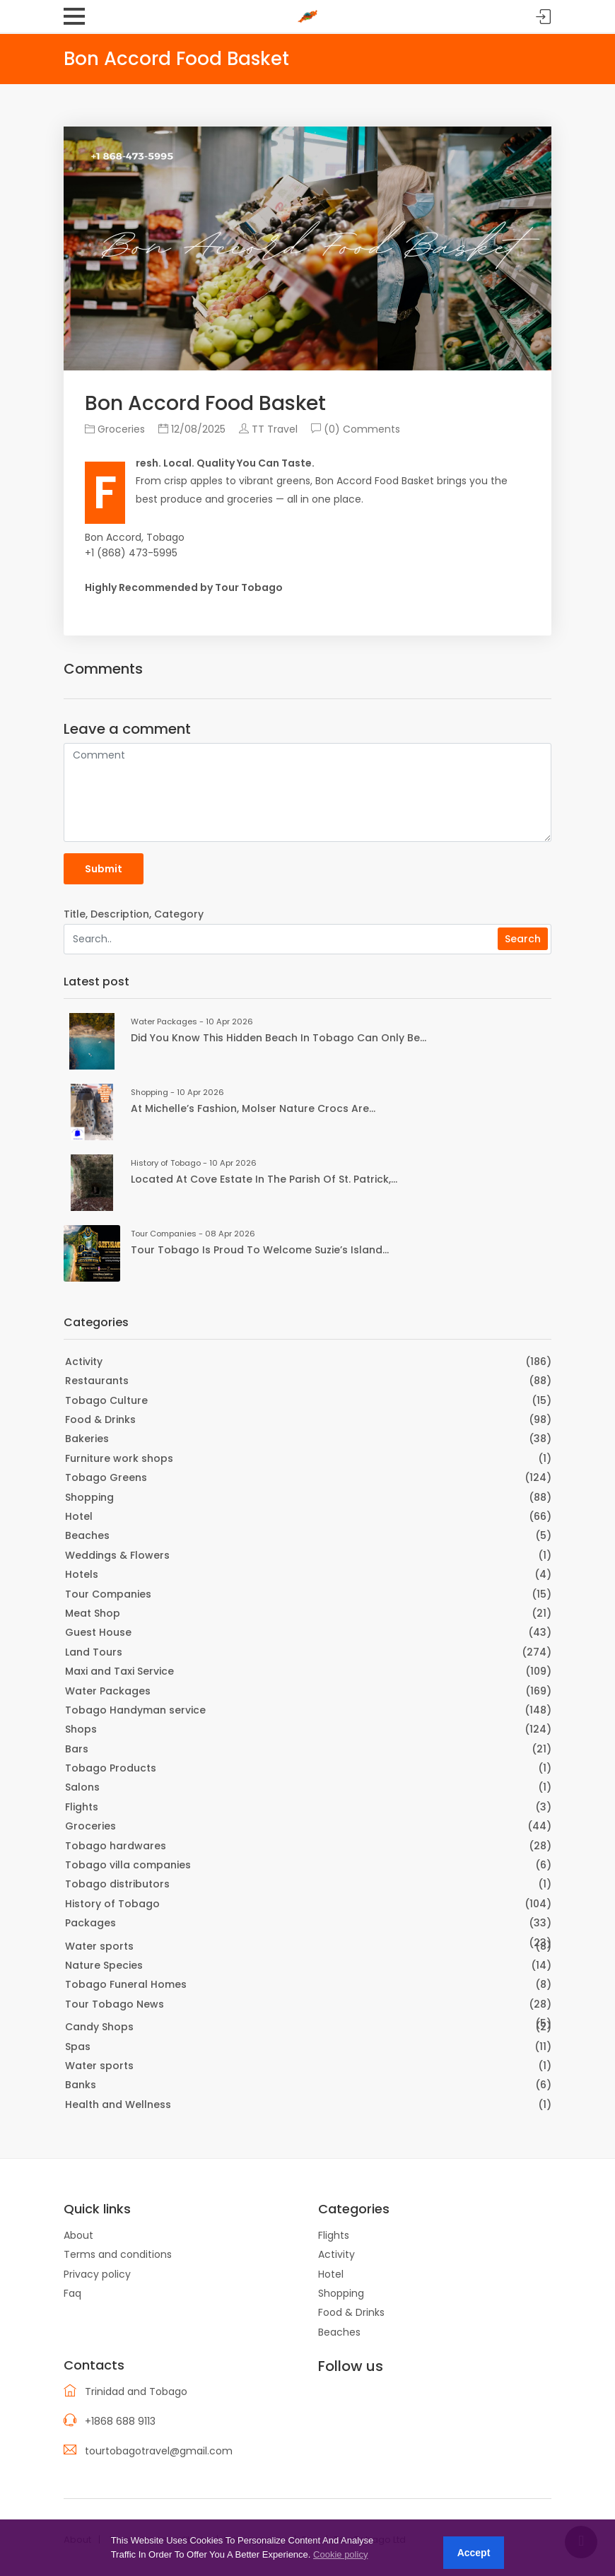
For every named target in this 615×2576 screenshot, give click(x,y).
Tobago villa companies (128, 1865)
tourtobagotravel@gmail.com (159, 2451)
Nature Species (104, 1965)
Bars (76, 1749)
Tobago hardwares (115, 1846)
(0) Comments (355, 429)
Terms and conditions (118, 2254)
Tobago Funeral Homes (126, 1984)
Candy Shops (99, 2027)
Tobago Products (110, 1768)
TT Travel (268, 429)
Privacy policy (97, 2274)
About (78, 2235)
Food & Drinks (100, 1419)
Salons (82, 1787)
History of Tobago (112, 1904)
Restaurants (97, 1381)
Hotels (81, 1574)
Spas (77, 2046)
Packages (90, 1923)
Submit (103, 869)
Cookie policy (340, 2554)
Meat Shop (92, 1613)
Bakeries (87, 1439)
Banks (80, 2085)
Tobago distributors (117, 1884)
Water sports (99, 1946)
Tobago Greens (106, 1477)
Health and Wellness (118, 2104)
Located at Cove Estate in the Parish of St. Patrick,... (264, 1179)
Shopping (89, 1497)
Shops (81, 1729)
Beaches (87, 1535)
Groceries (115, 429)
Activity (83, 1361)
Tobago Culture (106, 1400)
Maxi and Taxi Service (119, 1671)
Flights (81, 1807)
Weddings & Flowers (117, 1555)
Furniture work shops (119, 1458)
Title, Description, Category (134, 914)
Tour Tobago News (114, 2004)
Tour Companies (108, 1594)
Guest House (98, 1632)
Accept (474, 2552)
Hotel (79, 1516)
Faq (72, 2293)
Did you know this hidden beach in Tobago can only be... (278, 1038)
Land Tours (93, 1652)
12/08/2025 (192, 429)
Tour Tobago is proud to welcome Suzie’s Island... (260, 1250)
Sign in (543, 17)
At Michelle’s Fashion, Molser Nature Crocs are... (253, 1108)
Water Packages (108, 1691)
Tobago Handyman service (135, 1710)
